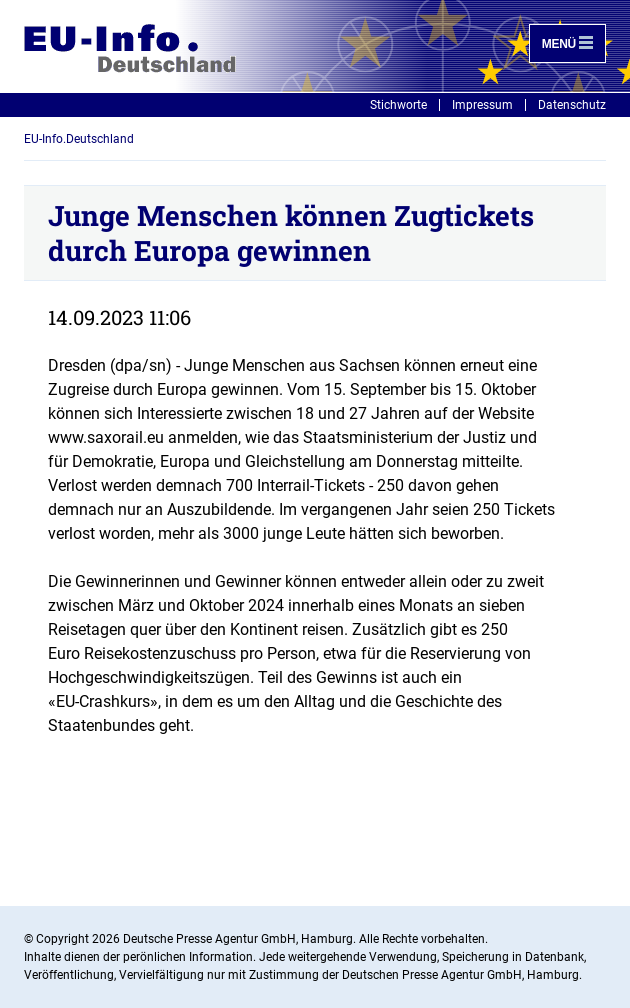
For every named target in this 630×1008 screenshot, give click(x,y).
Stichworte (398, 105)
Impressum (482, 105)
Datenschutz (572, 105)
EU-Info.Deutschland (79, 139)
